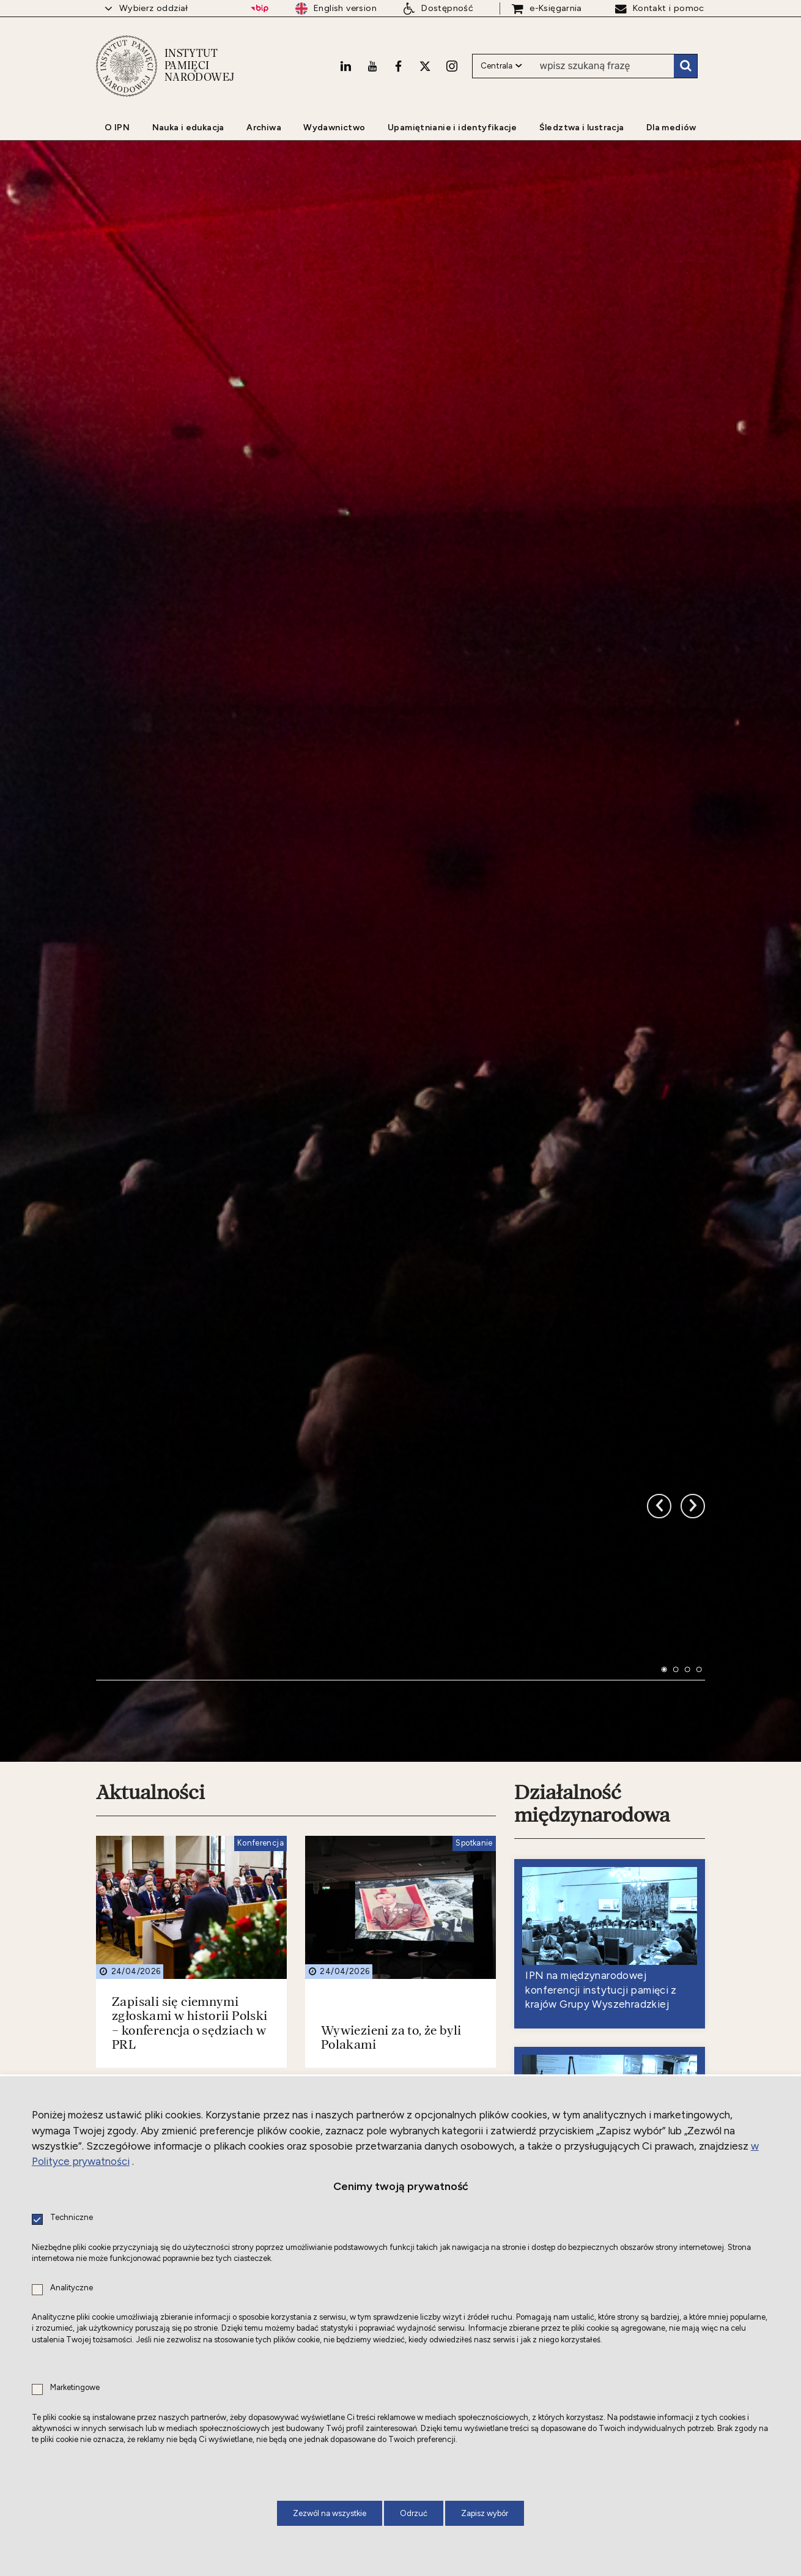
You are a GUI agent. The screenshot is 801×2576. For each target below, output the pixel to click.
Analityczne (71, 2288)
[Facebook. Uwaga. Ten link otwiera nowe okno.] (398, 59)
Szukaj (685, 60)
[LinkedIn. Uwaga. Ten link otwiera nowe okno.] (345, 59)
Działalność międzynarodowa (592, 1744)
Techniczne (71, 2218)
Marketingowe (75, 2388)
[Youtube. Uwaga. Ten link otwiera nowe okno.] (372, 59)
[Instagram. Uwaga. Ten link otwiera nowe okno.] (452, 59)
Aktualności (150, 1733)
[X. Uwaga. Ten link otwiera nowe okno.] (425, 59)
